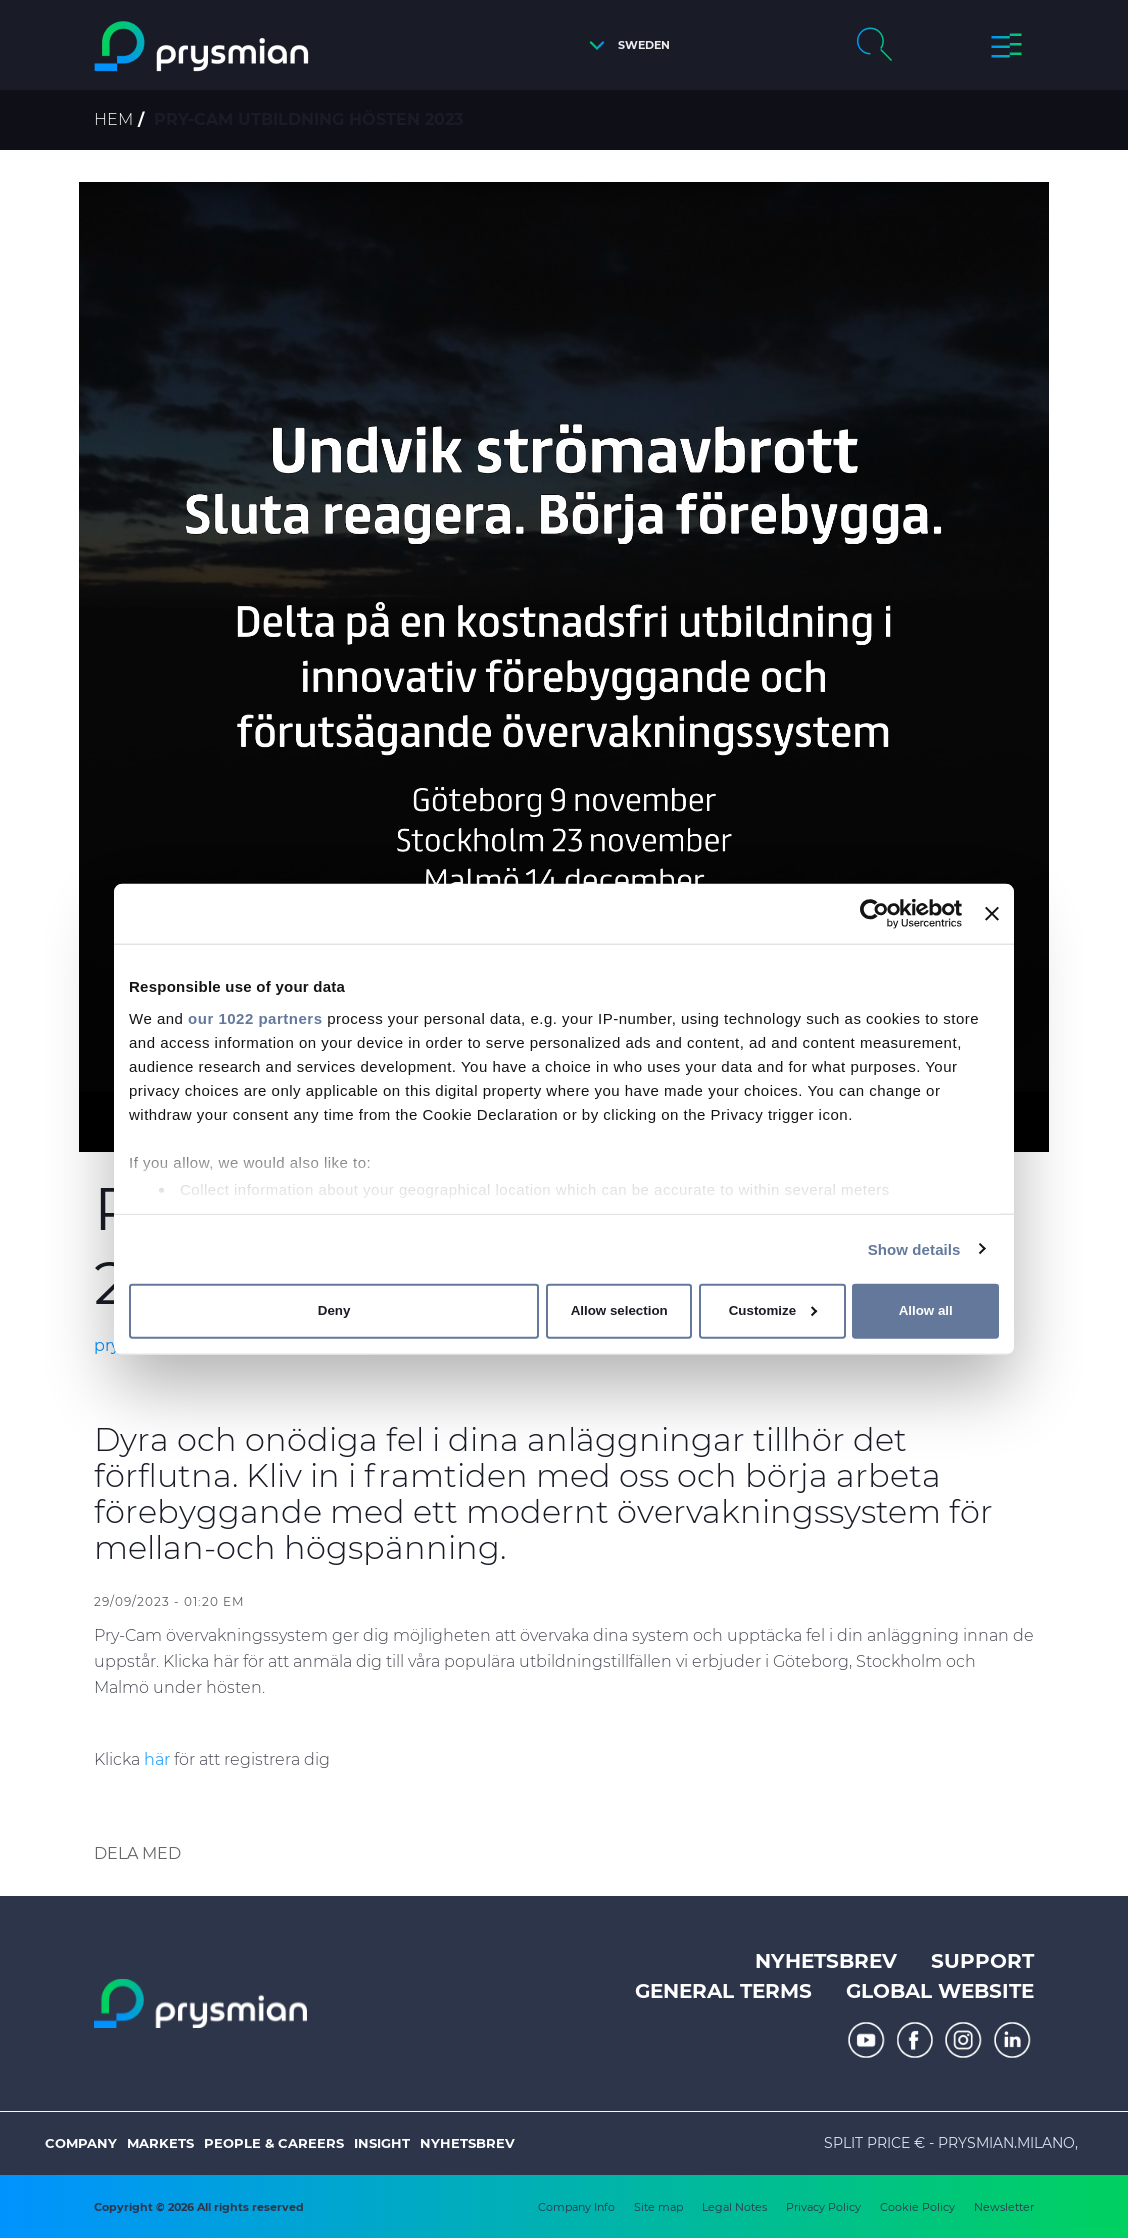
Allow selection (619, 1310)
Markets (160, 2143)
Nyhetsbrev (826, 1961)
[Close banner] (992, 914)
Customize (773, 1310)
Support (982, 1961)
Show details (914, 1248)
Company (81, 2143)
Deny (334, 1310)
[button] (624, 45)
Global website (940, 1991)
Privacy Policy (823, 2207)
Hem (113, 119)
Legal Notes (734, 2207)
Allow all (926, 1310)
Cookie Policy (917, 2207)
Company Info (576, 2207)
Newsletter (1004, 2207)
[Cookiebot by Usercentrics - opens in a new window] (874, 914)
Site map (658, 2207)
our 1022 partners (255, 1017)
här (157, 1759)
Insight (382, 2143)
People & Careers (274, 2143)
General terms (723, 1991)
